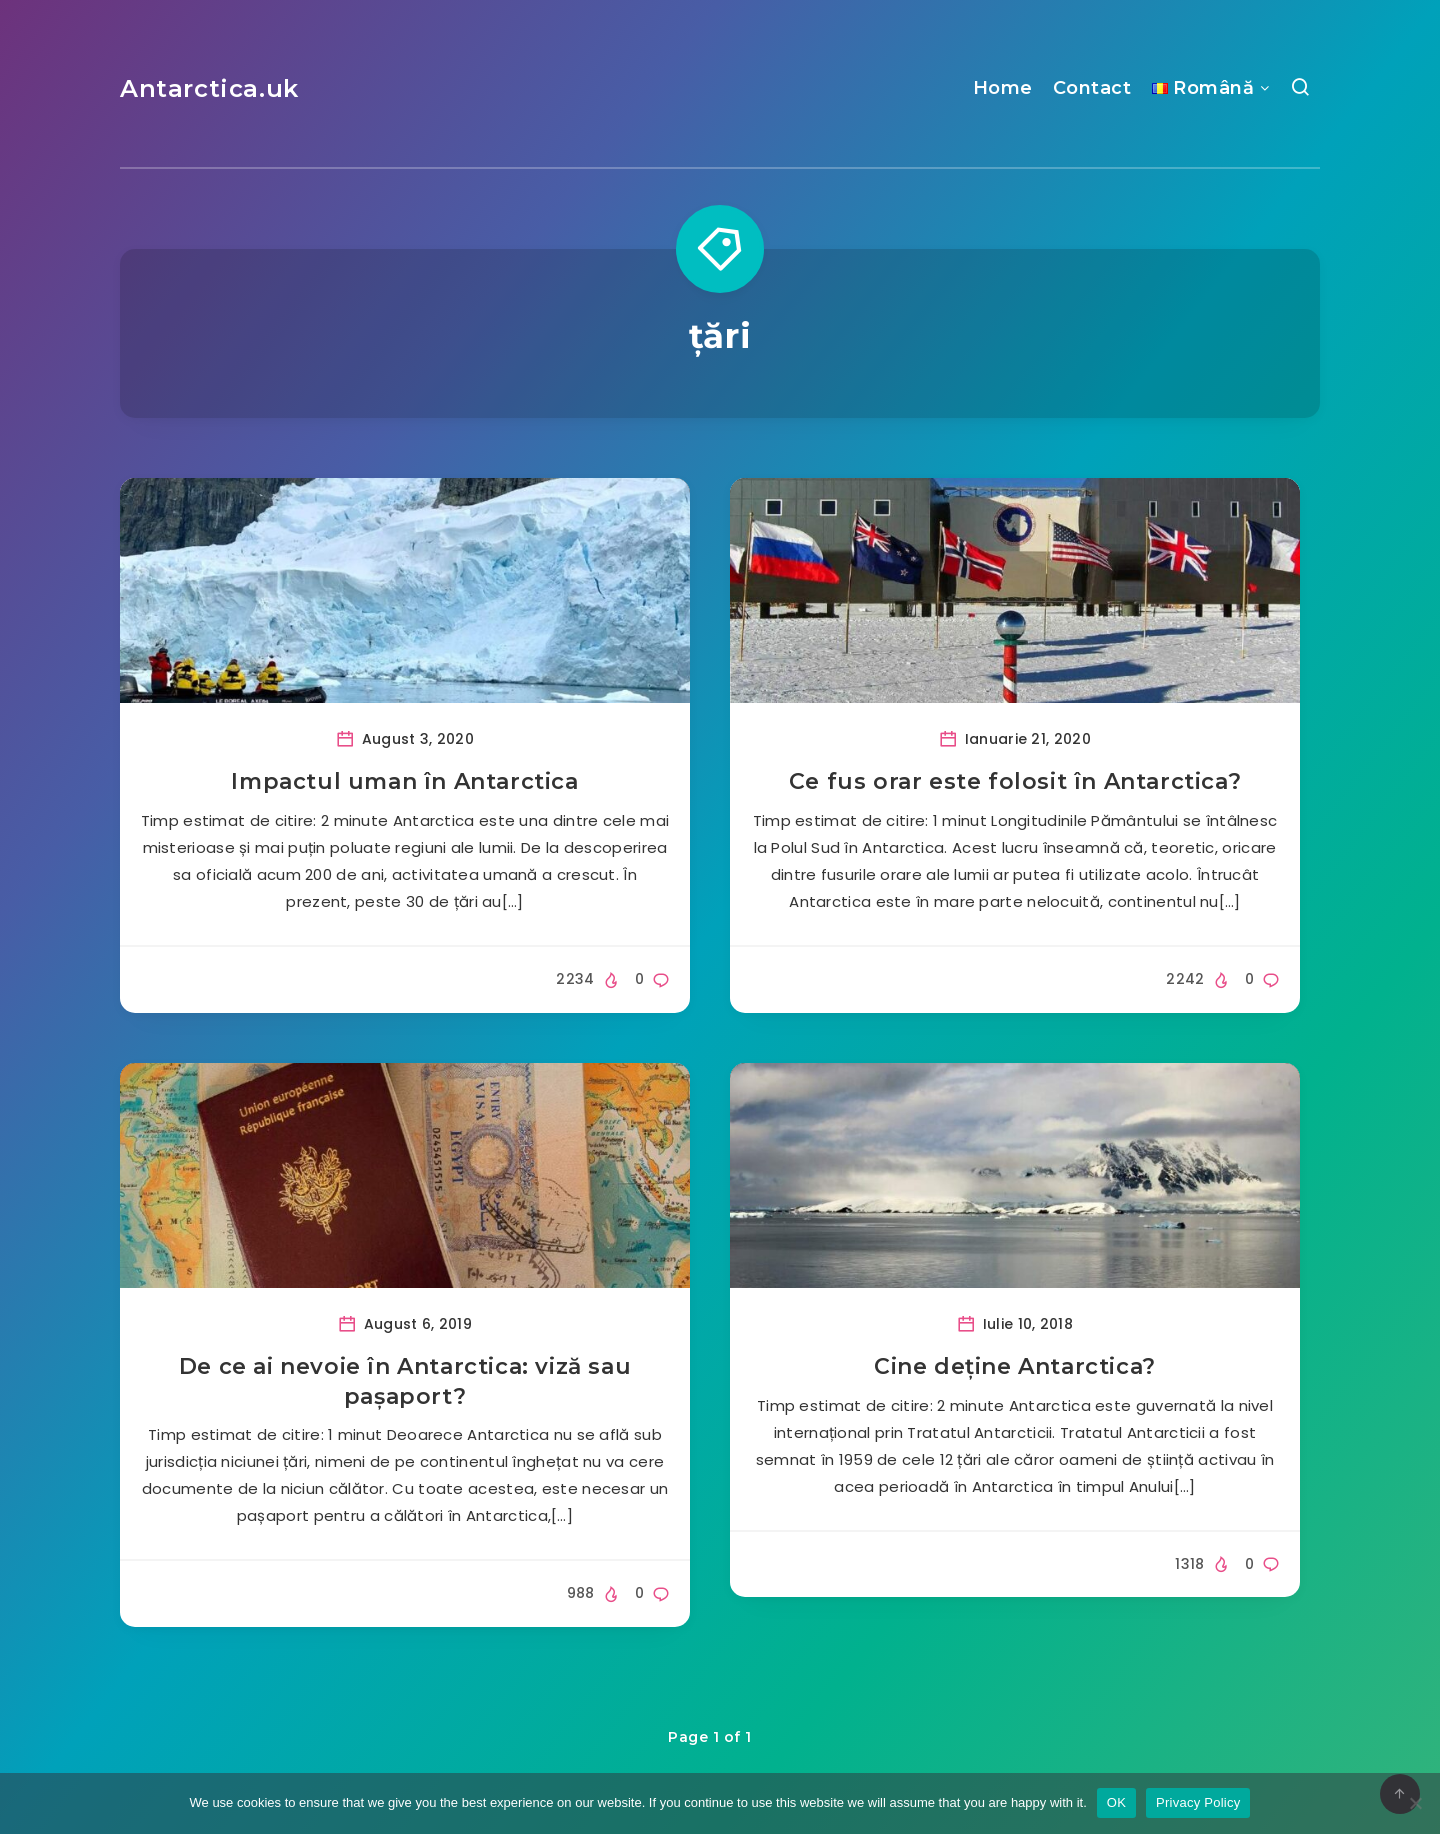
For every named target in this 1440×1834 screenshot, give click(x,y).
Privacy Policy (1198, 1802)
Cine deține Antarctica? (1015, 1366)
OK (1116, 1802)
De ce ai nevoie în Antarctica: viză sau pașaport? (405, 1381)
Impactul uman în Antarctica (404, 781)
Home (1003, 88)
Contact (1092, 88)
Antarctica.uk (209, 88)
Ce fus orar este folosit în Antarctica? (1015, 781)
